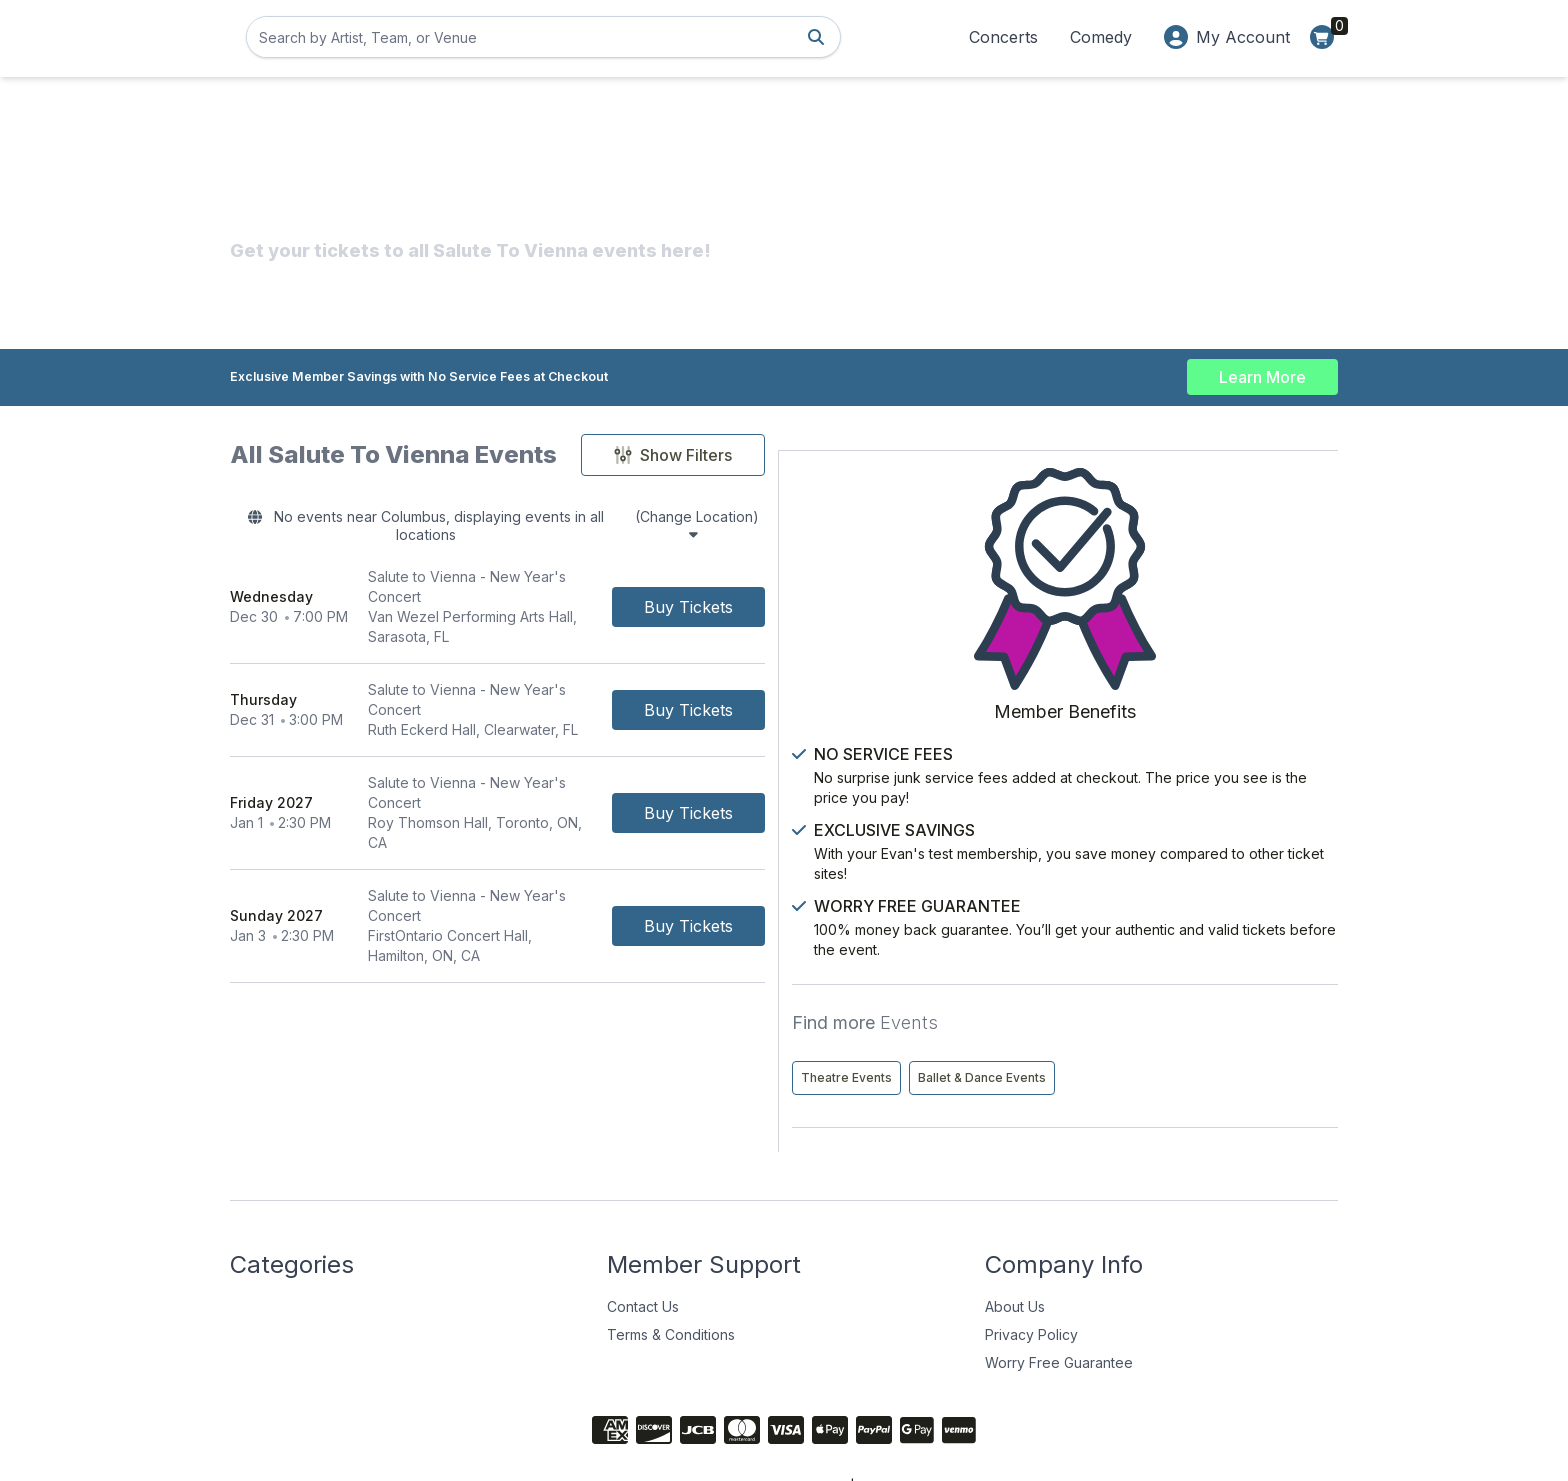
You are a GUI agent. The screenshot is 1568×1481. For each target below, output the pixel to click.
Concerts (1003, 37)
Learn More (1262, 372)
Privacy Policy (1031, 1280)
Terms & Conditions (671, 1280)
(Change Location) (868, 520)
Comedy (1101, 37)
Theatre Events (1145, 981)
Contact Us (643, 1252)
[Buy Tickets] (949, 576)
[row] (628, 576)
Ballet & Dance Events (1164, 1023)
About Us (1015, 1252)
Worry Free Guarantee (1059, 1308)
